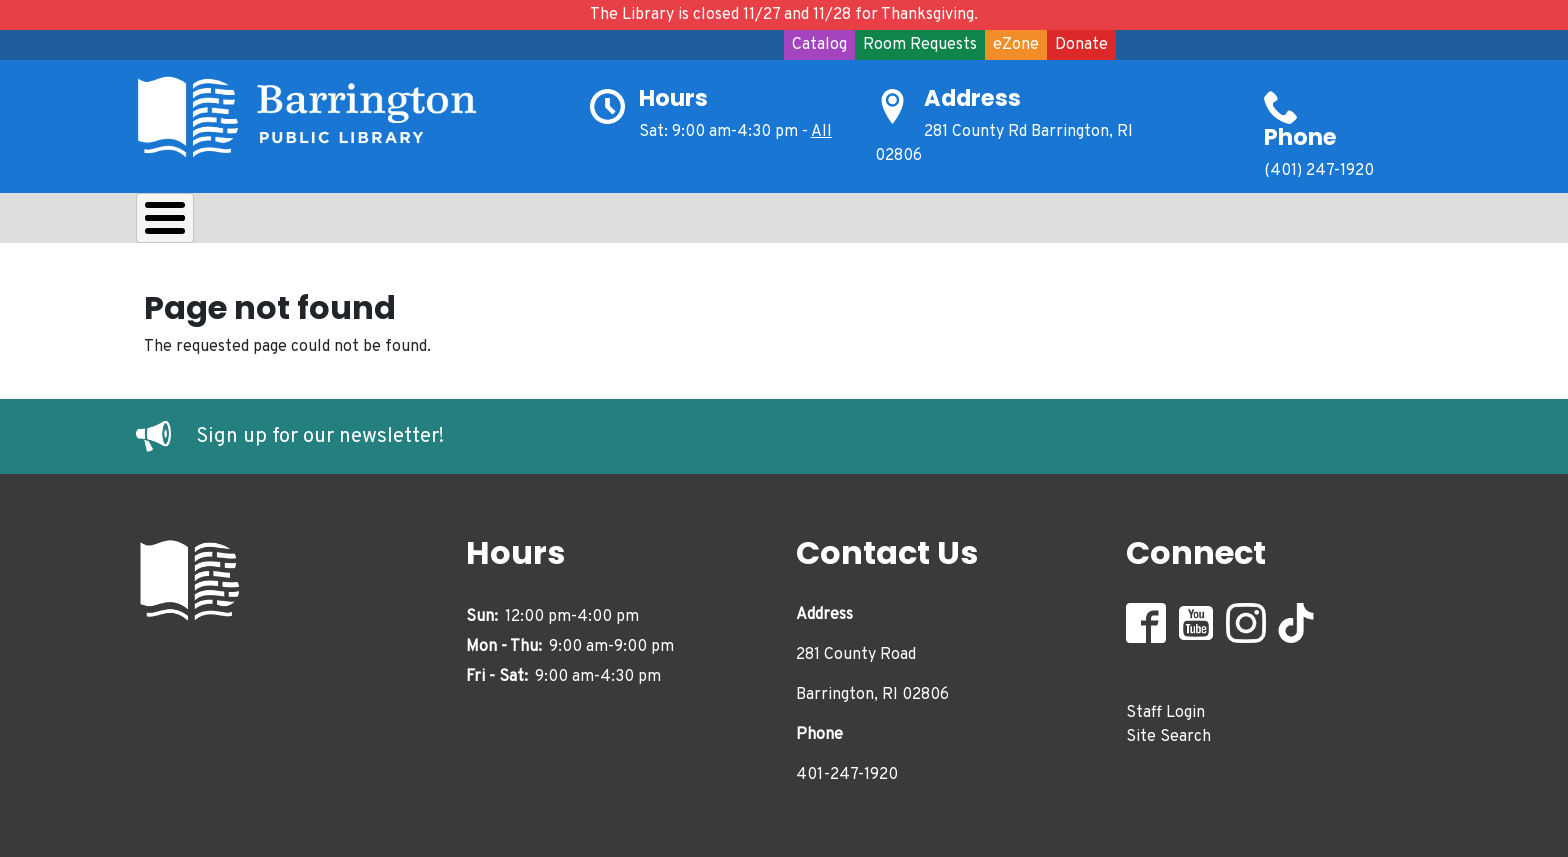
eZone (1016, 45)
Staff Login (1165, 707)
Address (972, 98)
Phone (1300, 137)
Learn (399, 223)
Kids (492, 223)
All (821, 132)
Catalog (819, 45)
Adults (686, 223)
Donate (1081, 45)
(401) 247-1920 (1319, 171)
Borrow (293, 223)
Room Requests (920, 45)
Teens (584, 223)
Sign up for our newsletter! (320, 432)
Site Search (1168, 731)
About (186, 223)
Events (792, 223)
